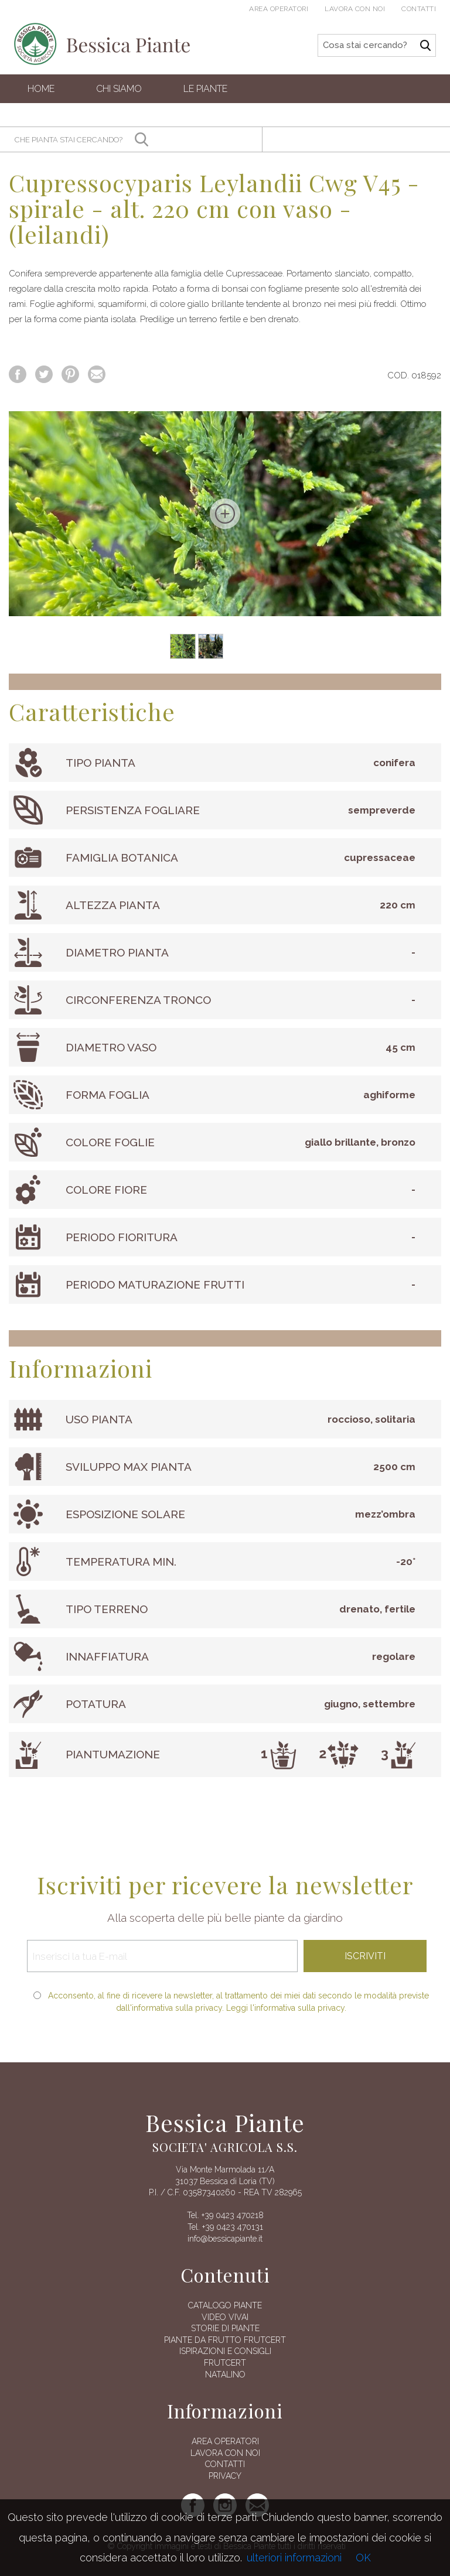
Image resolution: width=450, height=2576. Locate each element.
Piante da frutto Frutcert (225, 2340)
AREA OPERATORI (225, 2441)
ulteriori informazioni (294, 2557)
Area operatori (278, 9)
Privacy (225, 2476)
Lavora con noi (355, 9)
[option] (225, 513)
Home (41, 88)
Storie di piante (225, 2328)
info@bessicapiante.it (225, 2238)
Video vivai (225, 2317)
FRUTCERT (225, 2362)
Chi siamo (119, 88)
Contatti (418, 9)
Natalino (225, 2374)
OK (363, 2557)
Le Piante (205, 88)
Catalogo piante (225, 2305)
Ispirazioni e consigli (225, 2351)
